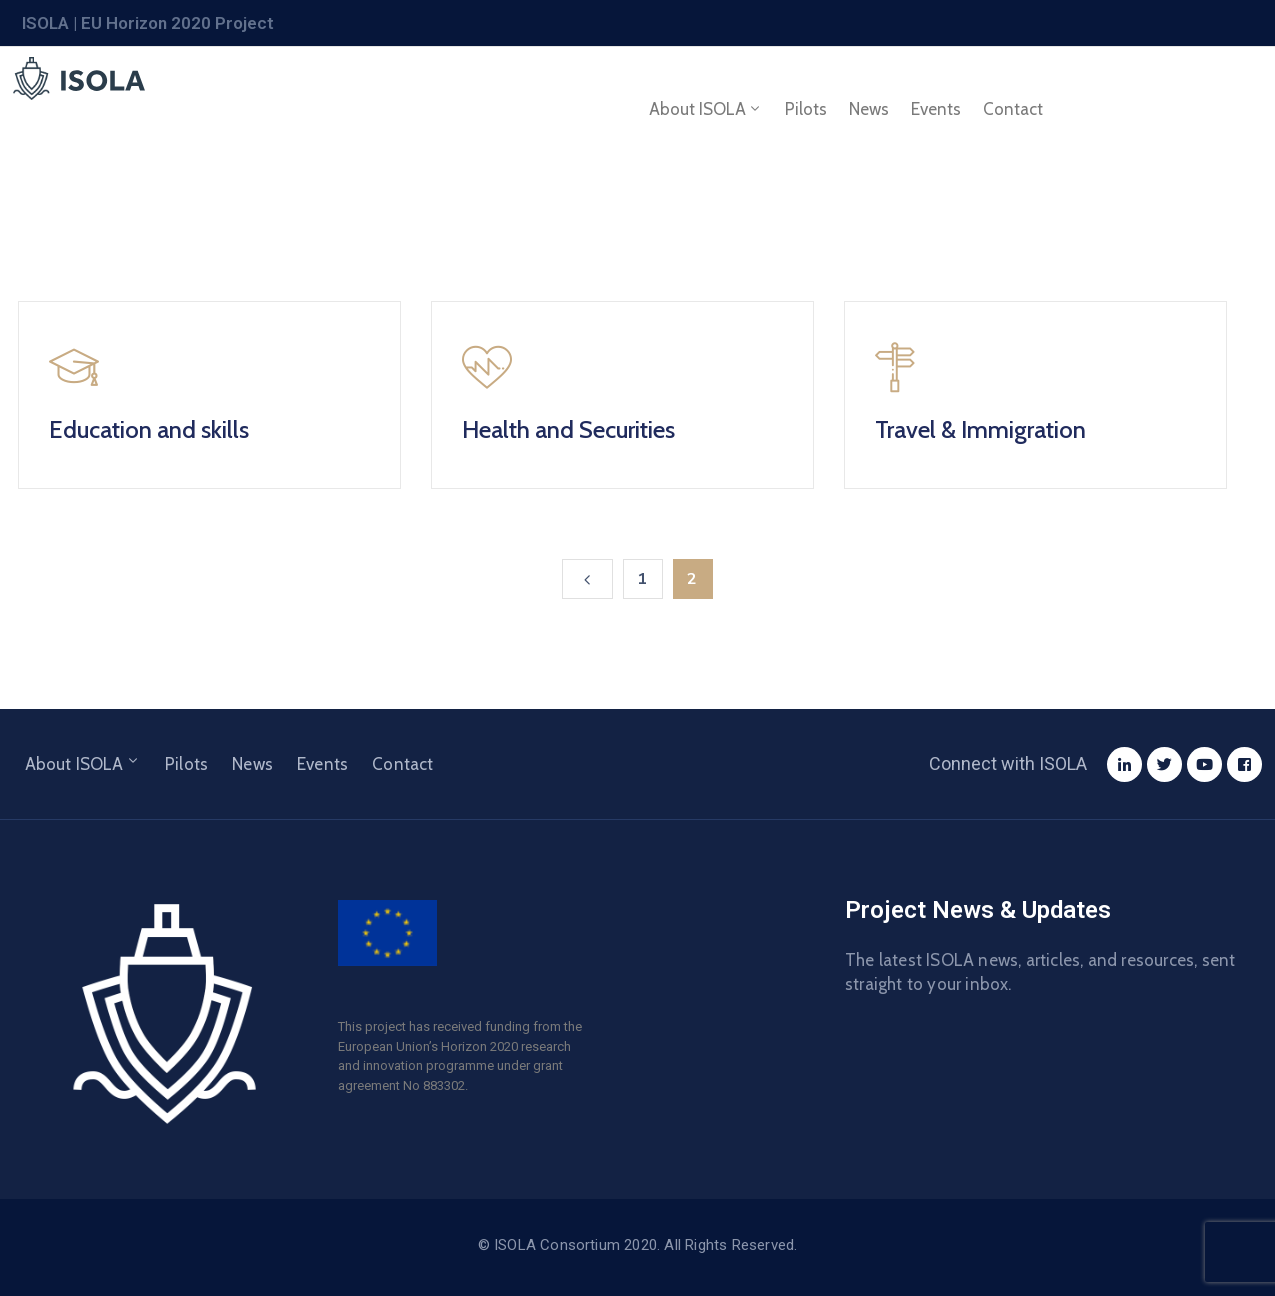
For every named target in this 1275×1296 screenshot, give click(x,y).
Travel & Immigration (980, 429)
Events (936, 109)
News (869, 109)
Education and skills (149, 429)
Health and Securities (568, 429)
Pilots (806, 109)
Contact (1013, 109)
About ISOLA (706, 109)
